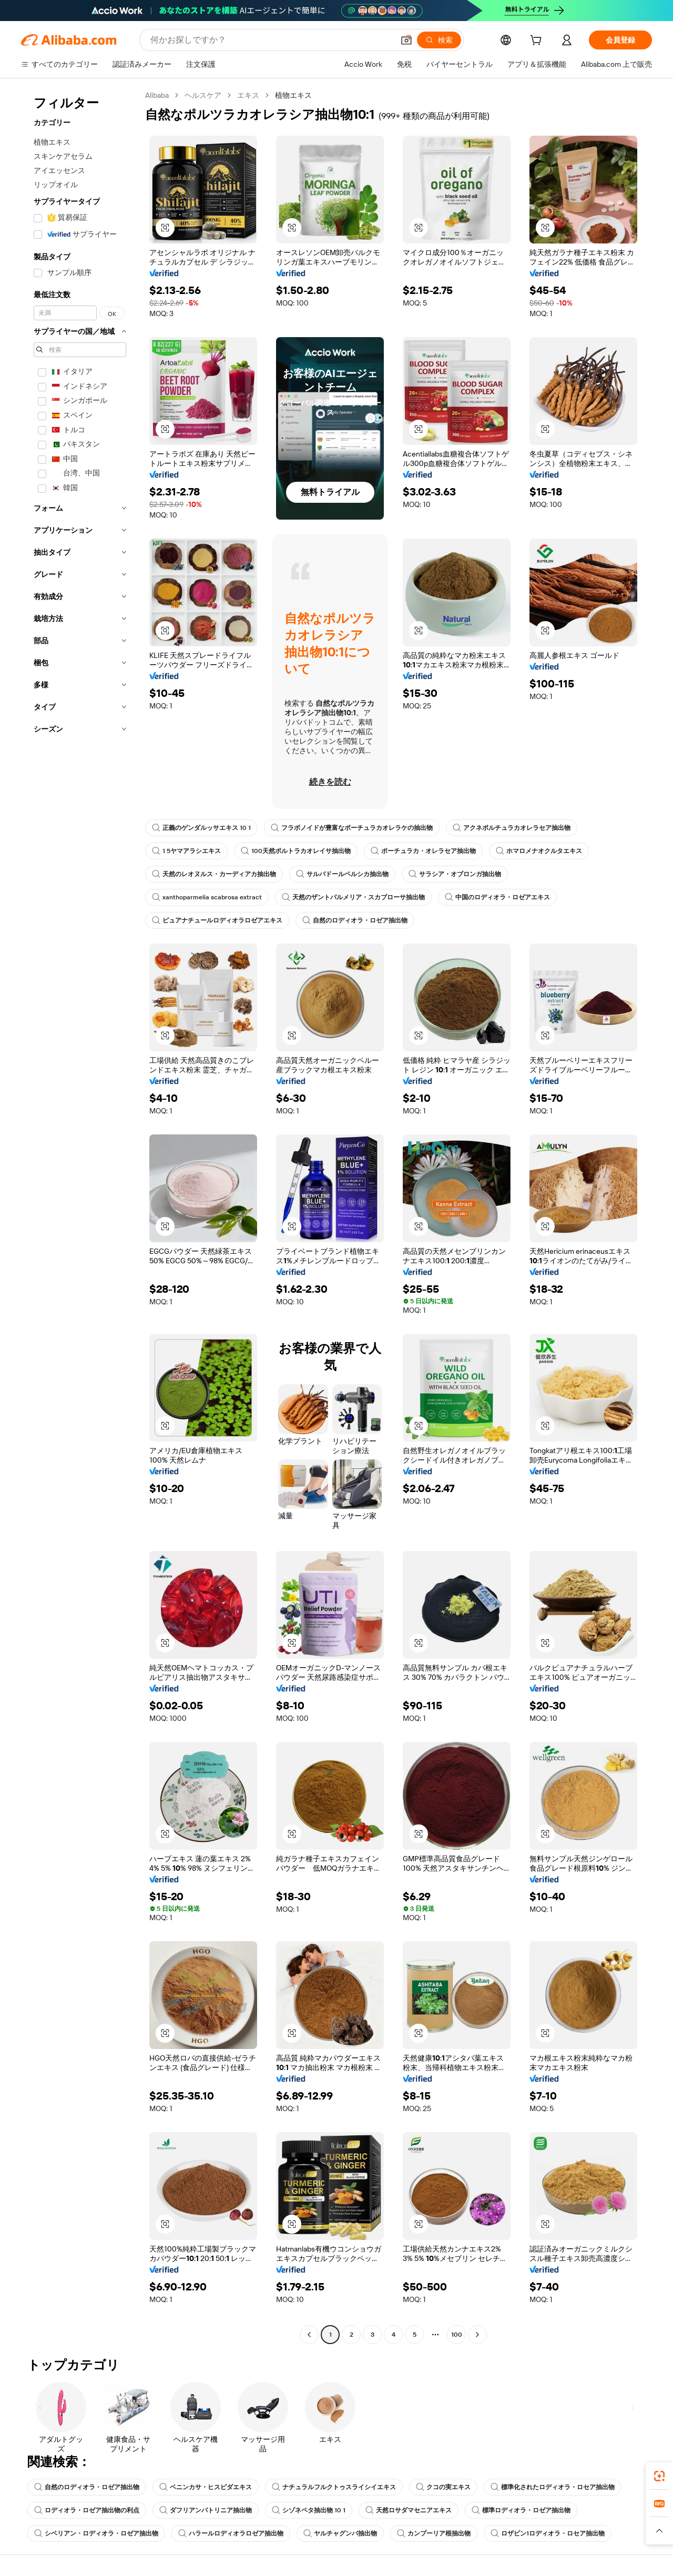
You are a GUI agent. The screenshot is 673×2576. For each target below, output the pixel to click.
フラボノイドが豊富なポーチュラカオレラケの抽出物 (352, 828)
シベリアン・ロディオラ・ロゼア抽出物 (96, 2533)
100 (456, 2334)
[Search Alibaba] (271, 40)
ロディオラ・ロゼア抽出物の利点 (86, 2510)
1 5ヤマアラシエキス (186, 851)
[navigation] (79, 1216)
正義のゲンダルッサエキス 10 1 (201, 828)
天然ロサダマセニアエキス (408, 2510)
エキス (248, 95)
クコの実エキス (443, 2487)
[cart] (538, 41)
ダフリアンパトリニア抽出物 (205, 2510)
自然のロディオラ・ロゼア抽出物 (354, 920)
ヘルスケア (203, 95)
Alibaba (157, 95)
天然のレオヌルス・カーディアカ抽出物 (214, 874)
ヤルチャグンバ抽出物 (340, 2533)
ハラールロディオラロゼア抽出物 (230, 2533)
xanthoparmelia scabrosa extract (207, 897)
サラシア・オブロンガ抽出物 (455, 874)
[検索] (439, 40)
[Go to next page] (477, 2334)
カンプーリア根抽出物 (434, 2533)
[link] (659, 2476)
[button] (406, 40)
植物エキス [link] (293, 95)
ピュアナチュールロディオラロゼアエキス (217, 920)
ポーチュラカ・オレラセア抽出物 (423, 851)
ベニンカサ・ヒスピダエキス (205, 2487)
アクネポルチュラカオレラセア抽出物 (511, 828)
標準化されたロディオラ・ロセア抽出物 (553, 2487)
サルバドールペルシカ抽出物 (342, 874)
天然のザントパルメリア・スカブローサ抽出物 (353, 897)
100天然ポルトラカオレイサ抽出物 (296, 851)
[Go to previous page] (309, 2334)
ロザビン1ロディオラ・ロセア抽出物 (548, 2533)
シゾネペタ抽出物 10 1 (308, 2510)
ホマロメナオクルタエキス (539, 851)
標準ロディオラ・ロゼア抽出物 (521, 2510)
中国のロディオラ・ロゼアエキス (497, 897)
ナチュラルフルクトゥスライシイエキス (334, 2487)
